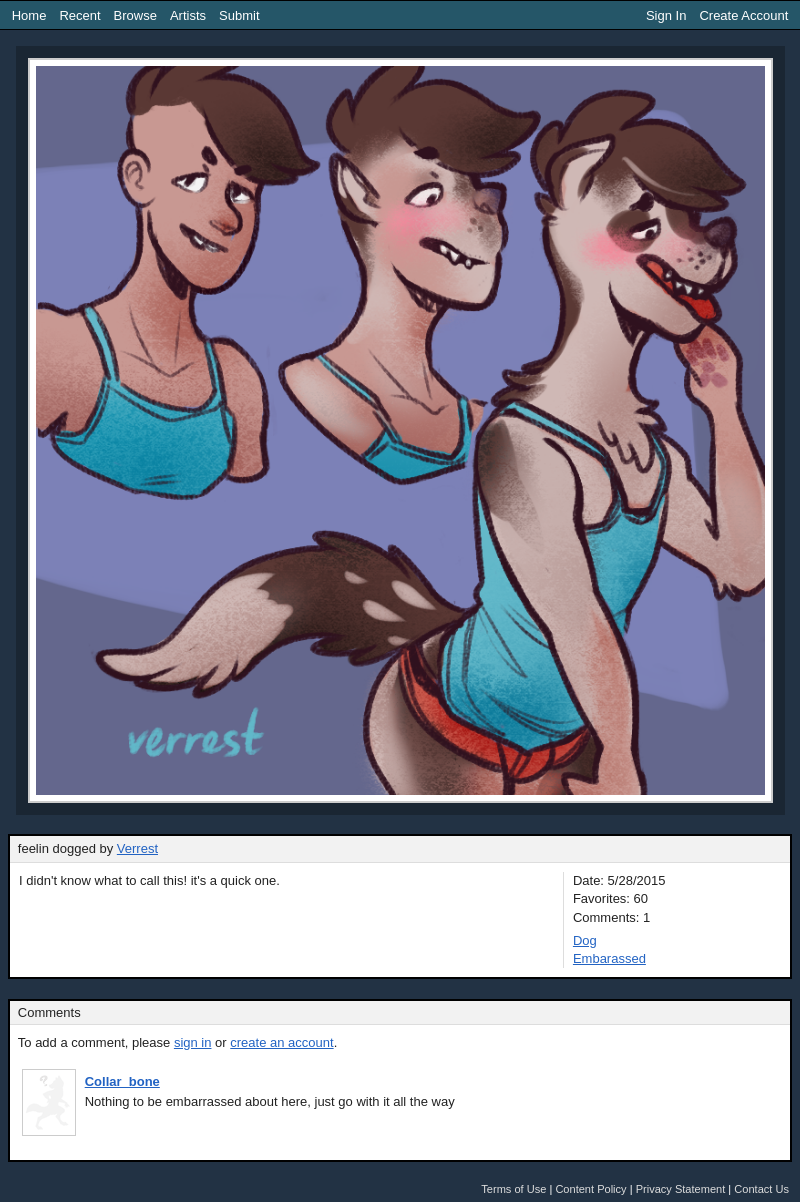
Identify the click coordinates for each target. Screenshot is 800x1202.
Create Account (743, 15)
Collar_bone (122, 1081)
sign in (193, 1042)
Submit (239, 15)
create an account (281, 1042)
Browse (135, 15)
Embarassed (609, 958)
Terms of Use (513, 1189)
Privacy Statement (681, 1189)
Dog (585, 940)
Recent (79, 15)
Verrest (137, 848)
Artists (188, 15)
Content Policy (590, 1189)
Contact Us (761, 1189)
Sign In (666, 15)
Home (29, 15)
